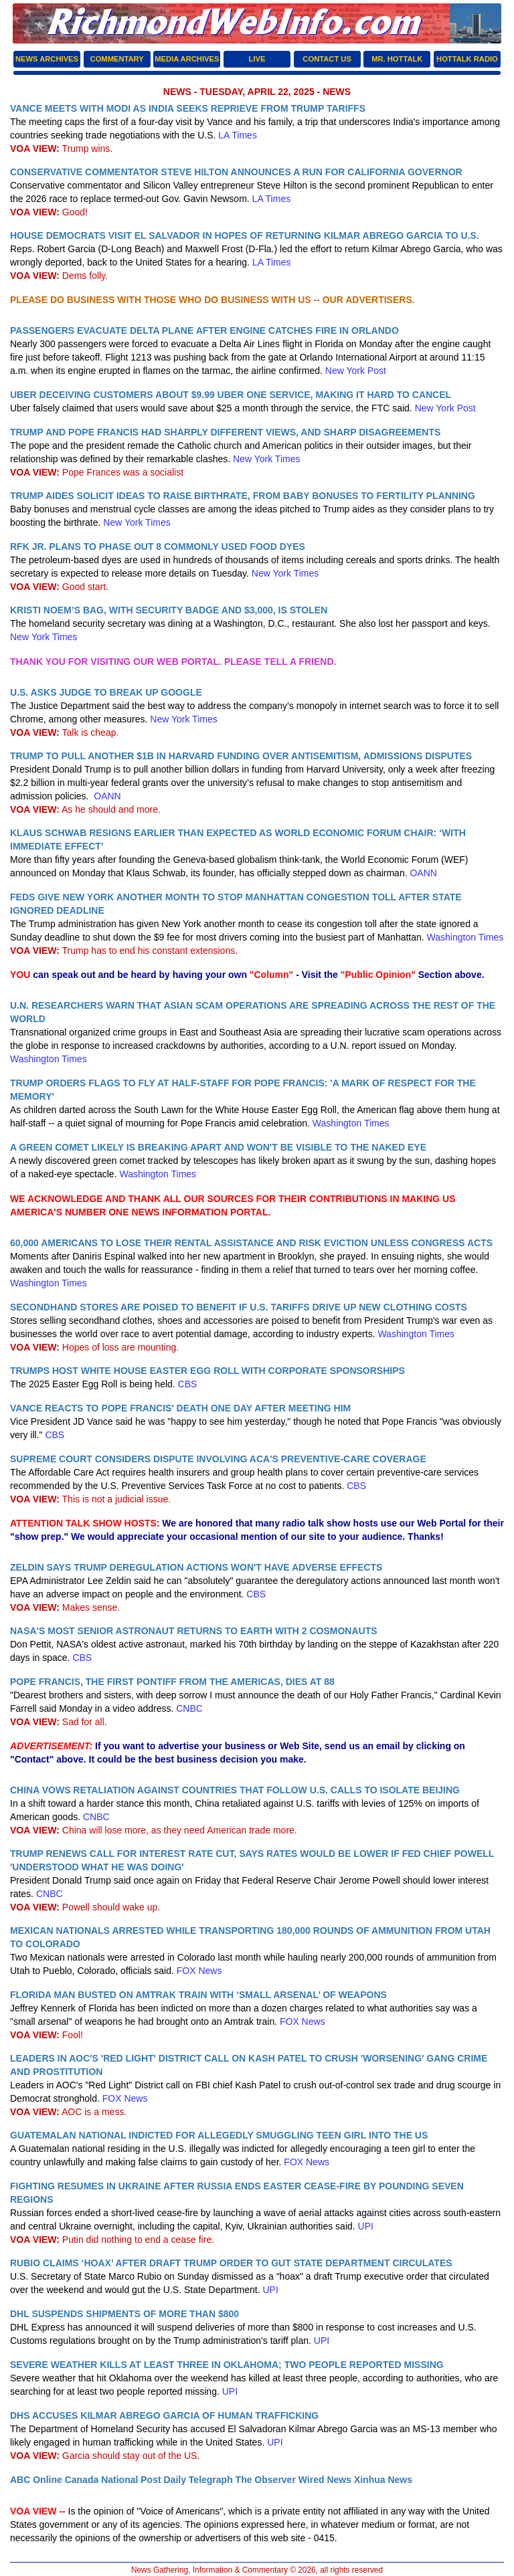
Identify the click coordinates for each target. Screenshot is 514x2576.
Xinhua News (383, 2479)
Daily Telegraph (197, 2479)
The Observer (266, 2479)
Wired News (324, 2479)
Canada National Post (113, 2479)
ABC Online (36, 2479)
